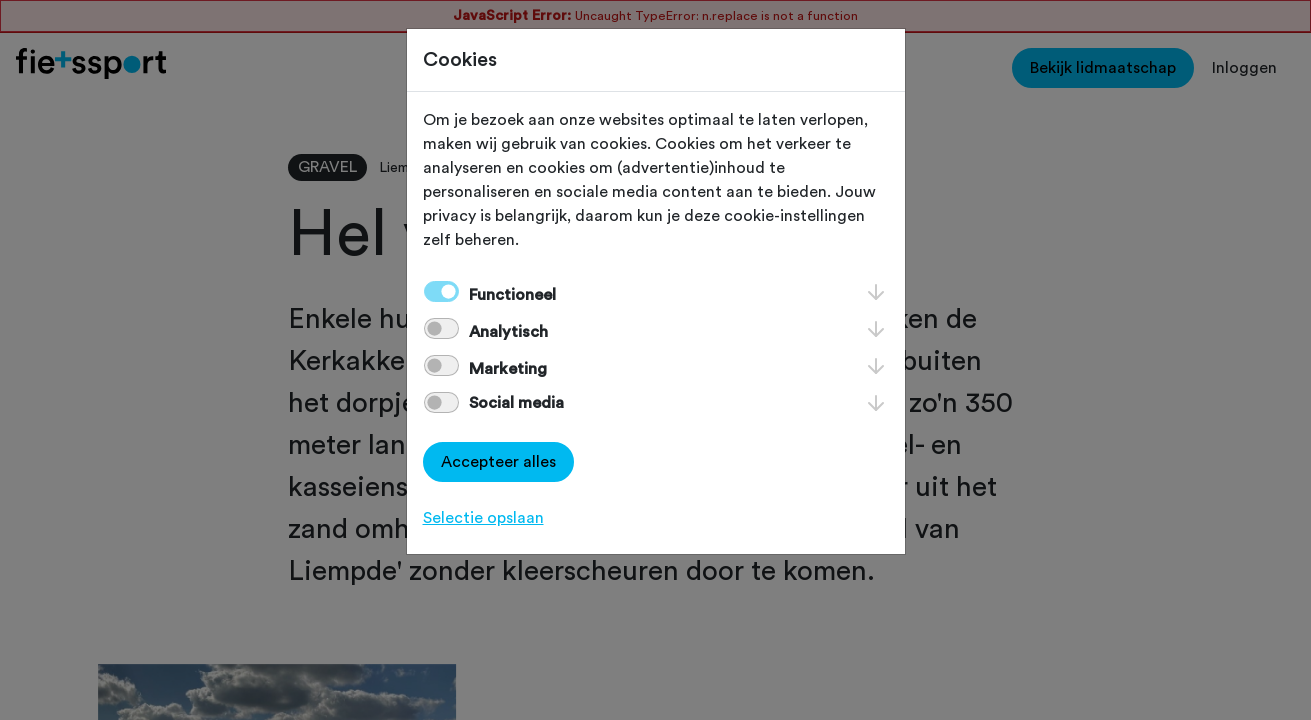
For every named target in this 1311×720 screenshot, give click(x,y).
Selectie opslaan (483, 518)
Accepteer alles (498, 462)
